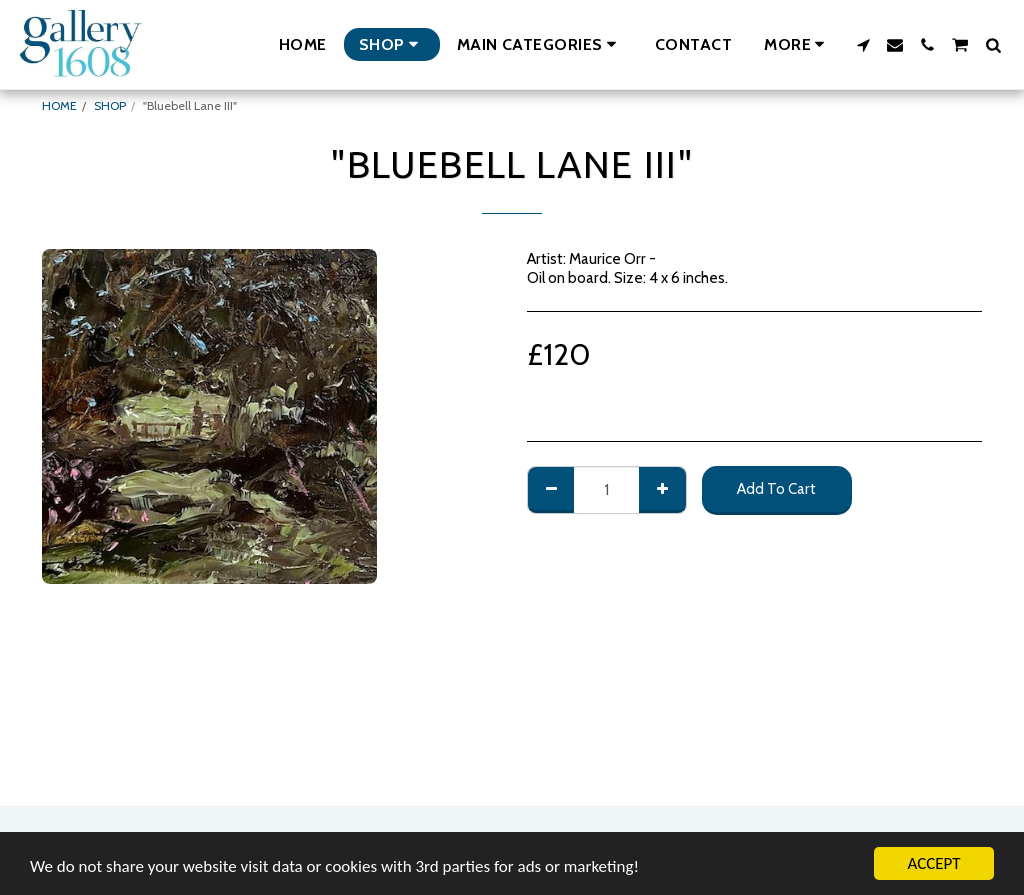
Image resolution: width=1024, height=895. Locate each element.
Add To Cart (776, 488)
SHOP (110, 105)
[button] (540, 44)
